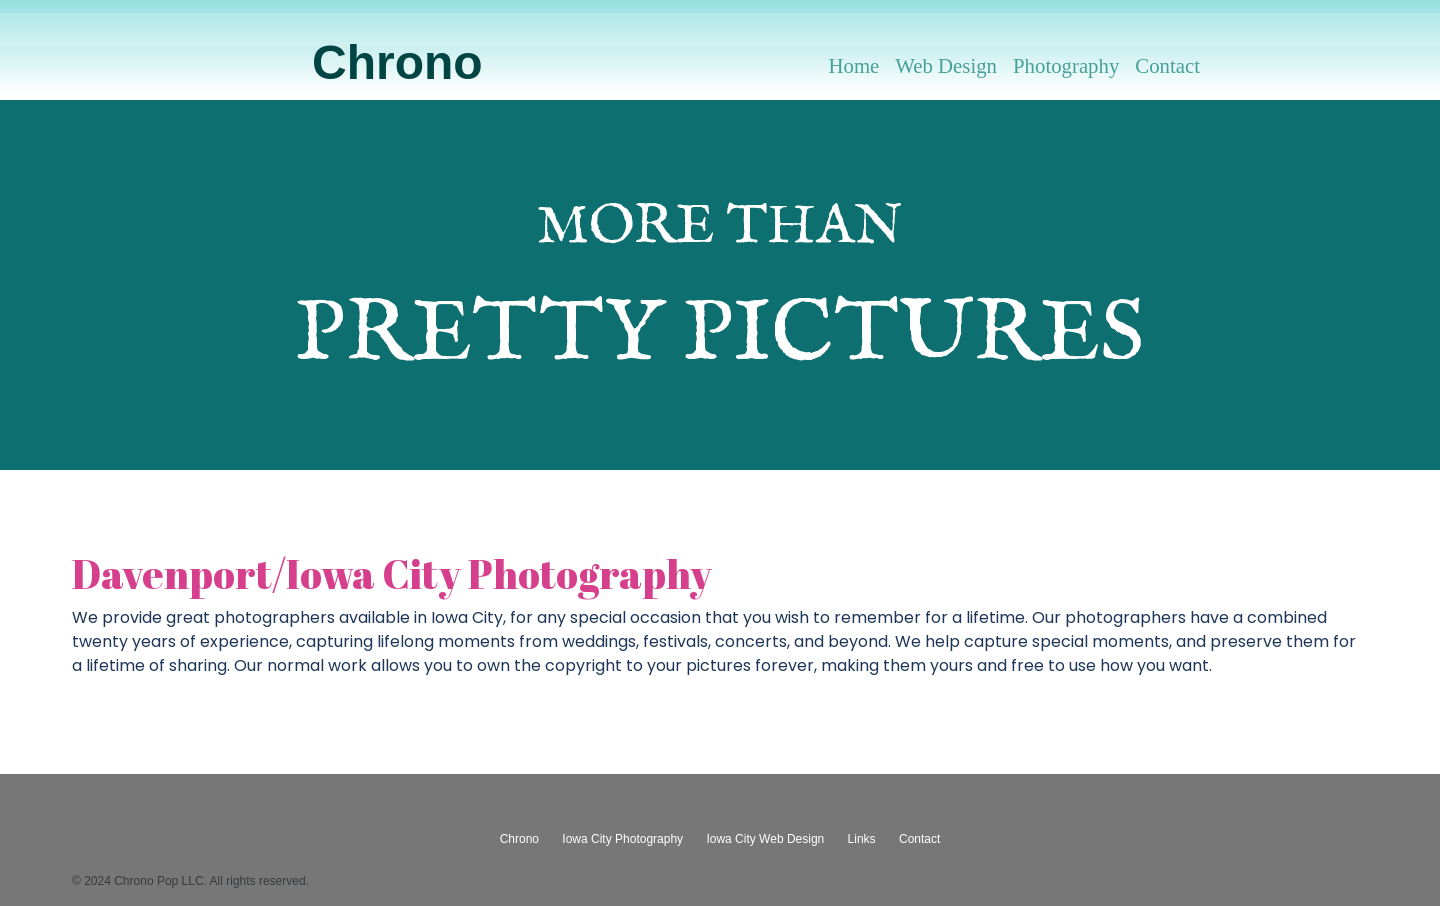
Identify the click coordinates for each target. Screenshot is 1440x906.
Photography (1066, 65)
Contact (1167, 65)
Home (853, 65)
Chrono (397, 62)
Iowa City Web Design (765, 839)
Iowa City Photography (622, 839)
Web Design (946, 65)
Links (862, 839)
